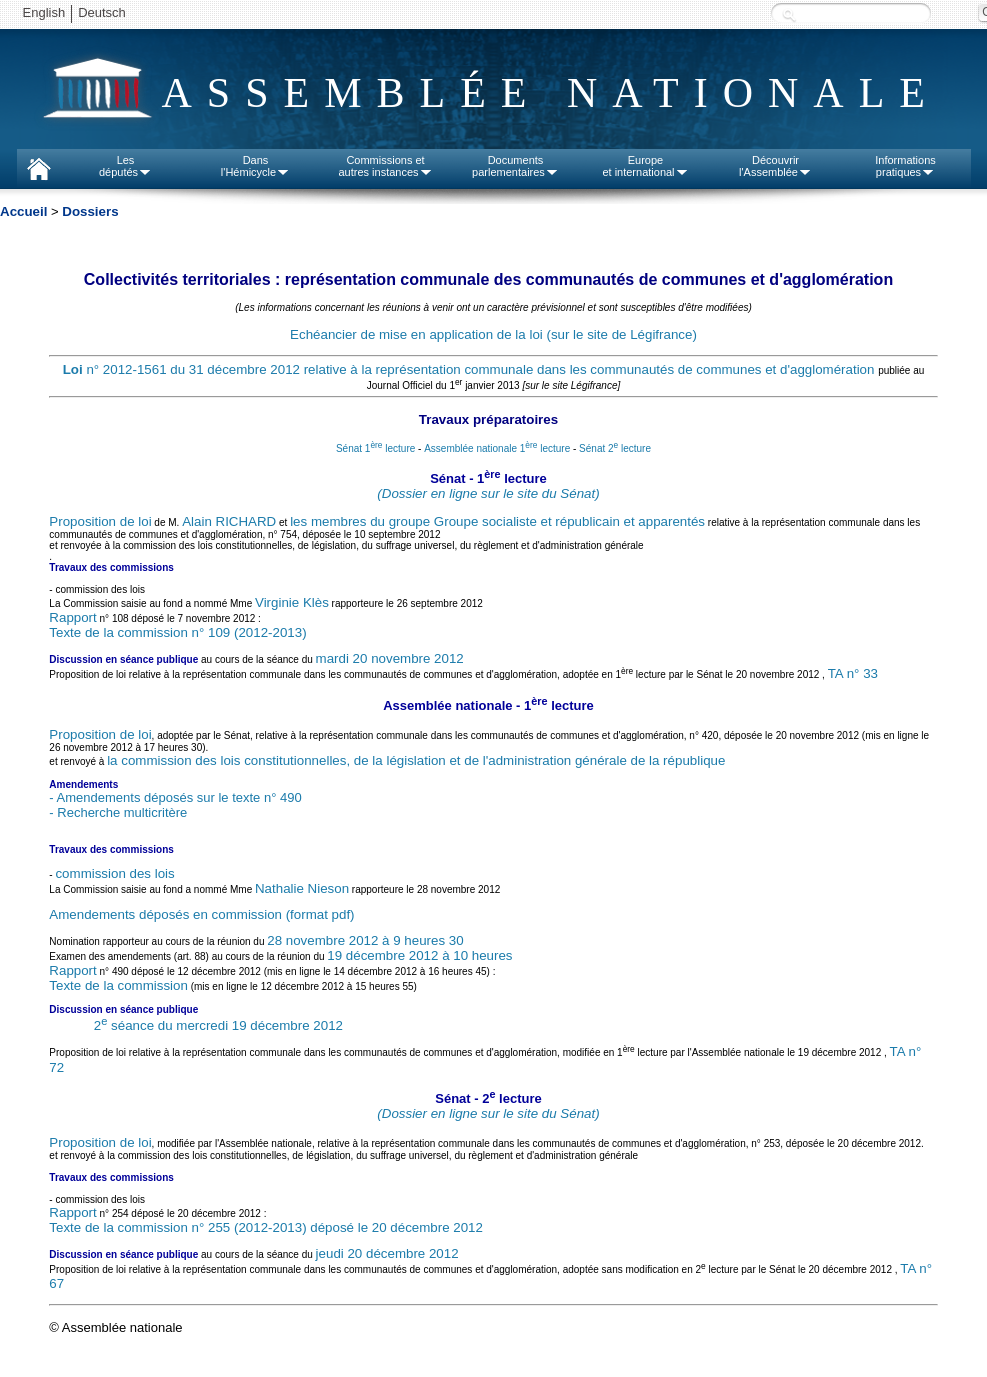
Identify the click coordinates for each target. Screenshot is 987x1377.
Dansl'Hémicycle (255, 166)
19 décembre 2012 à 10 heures (419, 955)
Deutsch (102, 12)
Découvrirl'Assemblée (775, 166)
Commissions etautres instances (385, 166)
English (44, 12)
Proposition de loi (100, 521)
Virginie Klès (292, 602)
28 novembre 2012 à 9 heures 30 (365, 940)
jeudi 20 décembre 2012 (387, 1253)
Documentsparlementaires (515, 166)
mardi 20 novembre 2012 (390, 658)
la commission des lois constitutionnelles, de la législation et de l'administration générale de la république (416, 760)
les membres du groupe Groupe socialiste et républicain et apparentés (497, 521)
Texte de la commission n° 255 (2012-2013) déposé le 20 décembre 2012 (266, 1227)
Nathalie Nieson (302, 888)
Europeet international (645, 166)
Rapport (72, 617)
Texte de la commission (118, 985)
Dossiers (90, 211)
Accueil (23, 211)
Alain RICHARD (229, 521)
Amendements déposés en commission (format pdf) (201, 914)
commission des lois (114, 873)
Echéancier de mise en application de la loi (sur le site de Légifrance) (493, 334)
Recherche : (789, 14)
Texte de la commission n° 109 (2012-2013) (177, 632)
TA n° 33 (853, 674)
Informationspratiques (905, 166)
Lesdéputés (125, 166)
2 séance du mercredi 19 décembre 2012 (218, 1025)
